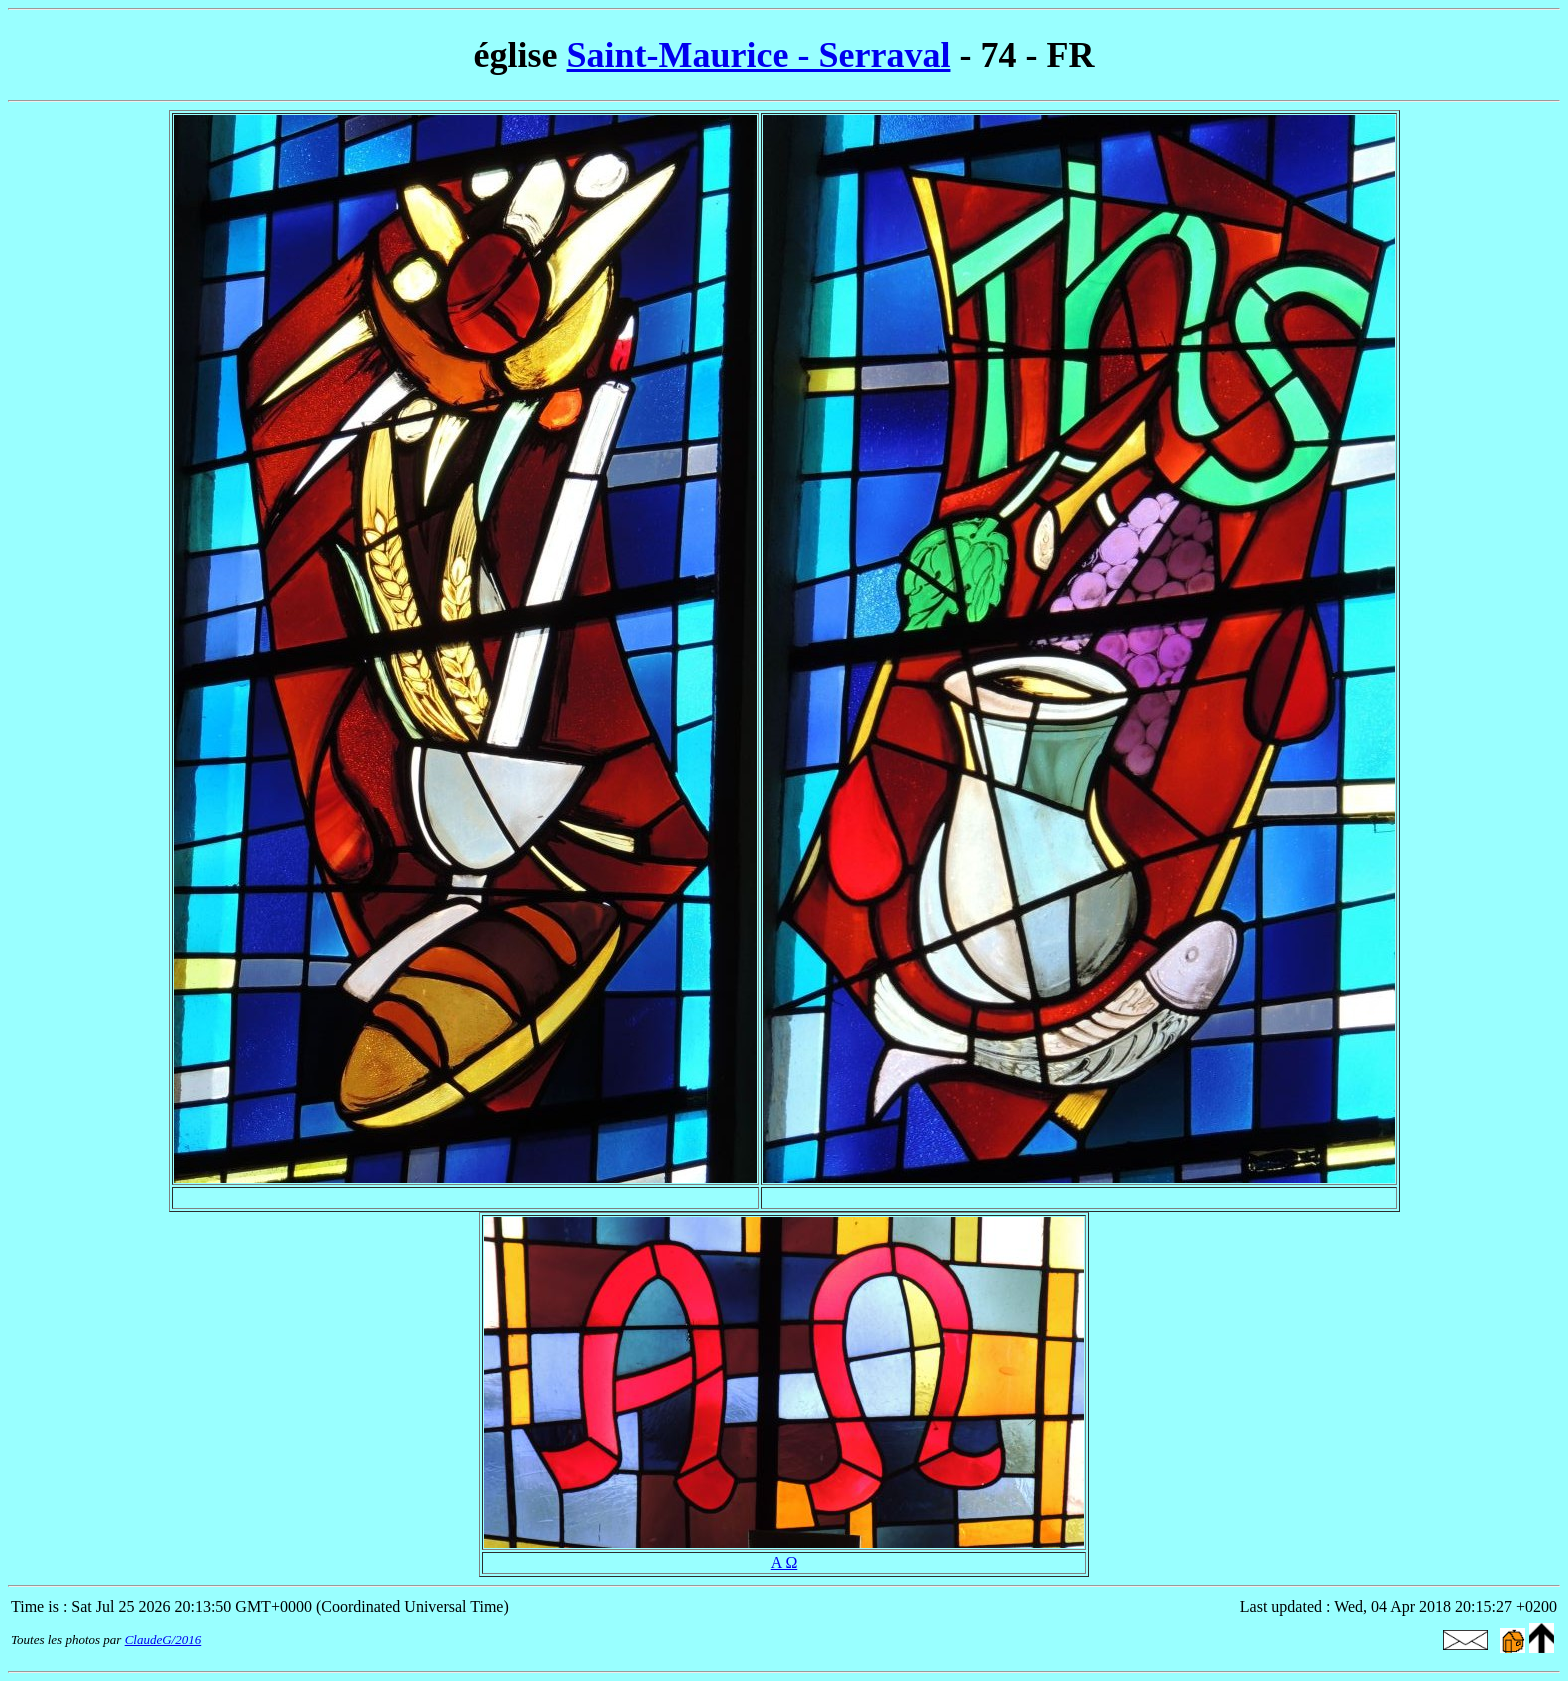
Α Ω (784, 1562)
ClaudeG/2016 (163, 1639)
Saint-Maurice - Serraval (759, 55)
